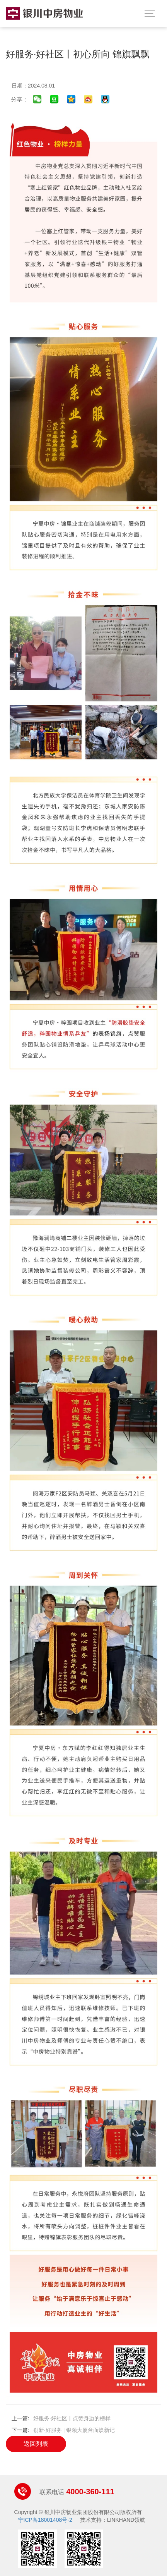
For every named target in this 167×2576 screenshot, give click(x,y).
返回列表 (36, 2443)
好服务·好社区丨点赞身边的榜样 (72, 2418)
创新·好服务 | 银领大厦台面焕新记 (74, 2430)
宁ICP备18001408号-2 (45, 2520)
